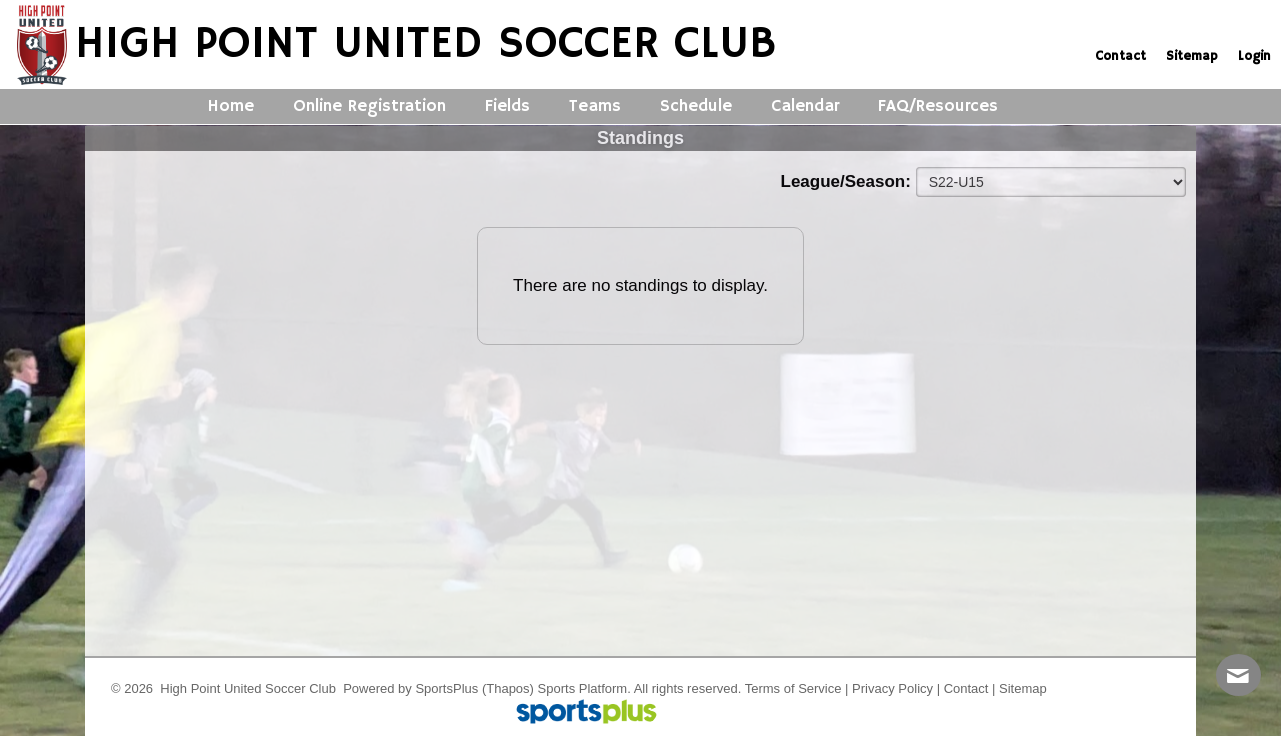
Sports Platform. (584, 688)
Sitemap (1023, 688)
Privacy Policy (892, 688)
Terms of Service (793, 688)
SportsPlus (446, 688)
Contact (966, 688)
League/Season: (848, 181)
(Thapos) (508, 688)
